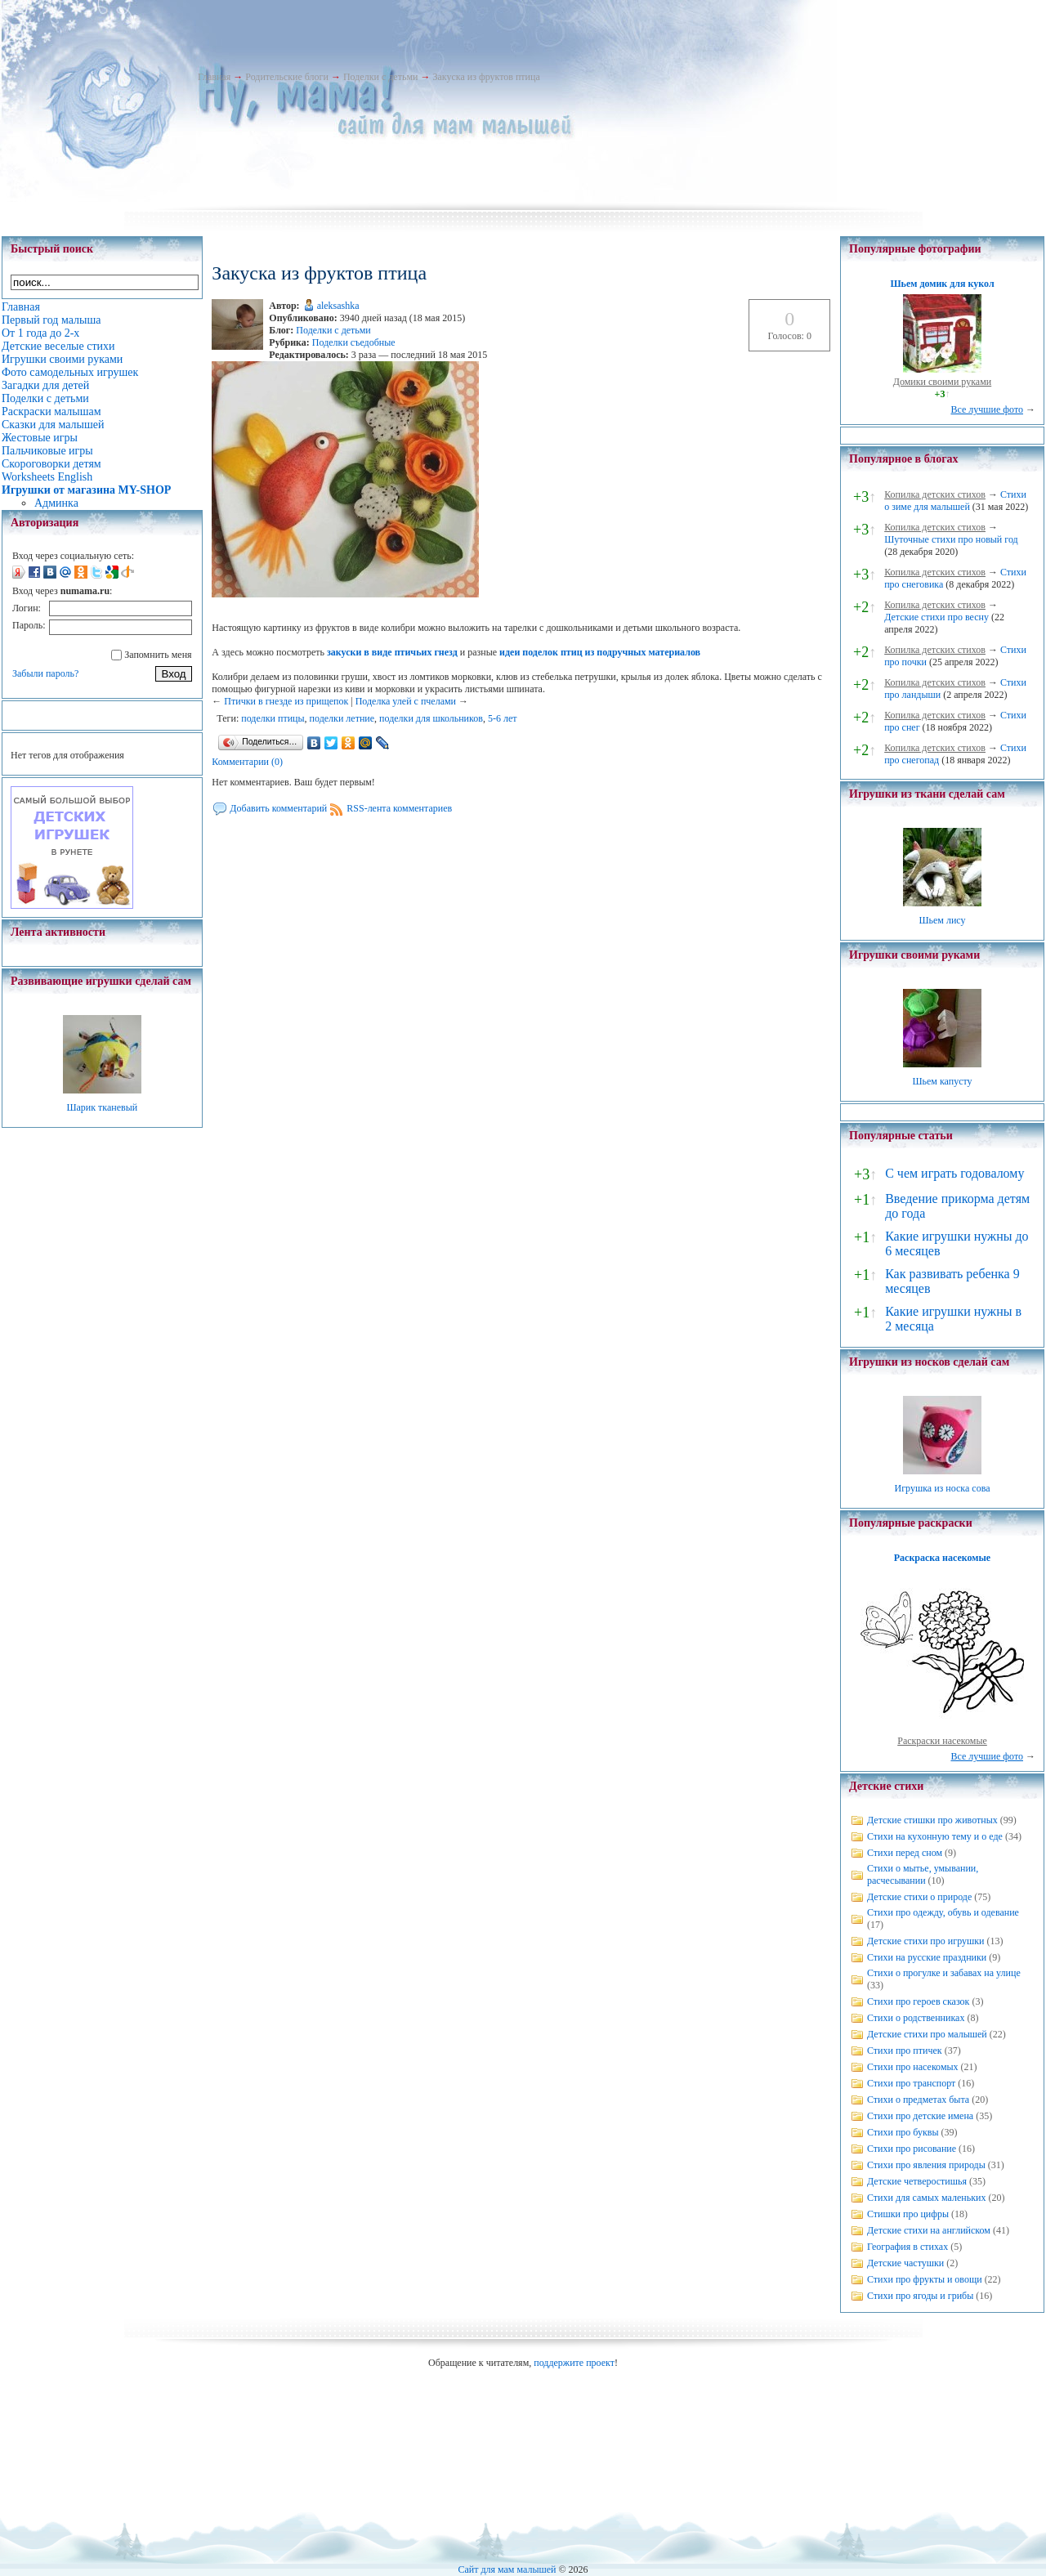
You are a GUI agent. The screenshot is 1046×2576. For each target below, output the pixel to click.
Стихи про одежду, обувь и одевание (943, 1912)
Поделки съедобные (354, 342)
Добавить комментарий (278, 808)
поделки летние (342, 718)
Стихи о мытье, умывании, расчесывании (922, 1874)
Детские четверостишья (917, 2181)
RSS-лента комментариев (399, 808)
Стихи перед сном (904, 1852)
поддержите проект (574, 2362)
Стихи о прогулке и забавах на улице (944, 1973)
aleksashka (338, 305)
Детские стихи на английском (928, 2230)
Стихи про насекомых (913, 2067)
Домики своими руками (942, 381)
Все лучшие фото (986, 409)
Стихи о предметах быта (918, 2099)
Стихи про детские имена (920, 2116)
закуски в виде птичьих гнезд (392, 652)
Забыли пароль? (45, 673)
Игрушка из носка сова (942, 1488)
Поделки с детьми (380, 77)
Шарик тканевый (101, 1107)
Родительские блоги (287, 77)
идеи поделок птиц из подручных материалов (599, 652)
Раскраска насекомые (942, 1557)
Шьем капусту (942, 1081)
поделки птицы (272, 718)
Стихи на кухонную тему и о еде (935, 1836)
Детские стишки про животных (932, 1820)
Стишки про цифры (908, 2214)
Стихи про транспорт (911, 2083)
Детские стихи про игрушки (925, 1941)
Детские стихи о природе (919, 1897)
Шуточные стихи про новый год (951, 539)
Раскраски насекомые (942, 1740)
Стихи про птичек (904, 2050)
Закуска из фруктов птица (485, 77)
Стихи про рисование (911, 2148)
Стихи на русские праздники (926, 1957)
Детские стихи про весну (936, 617)
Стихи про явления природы (926, 2165)
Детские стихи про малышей (927, 2034)
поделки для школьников (431, 718)
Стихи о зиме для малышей (955, 500)
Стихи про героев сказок (918, 2001)
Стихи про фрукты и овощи (924, 2279)
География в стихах (907, 2246)
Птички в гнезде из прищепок (286, 701)
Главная (214, 77)
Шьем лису (942, 920)
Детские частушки (905, 2263)
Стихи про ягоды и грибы (920, 2295)
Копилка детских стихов (935, 494)
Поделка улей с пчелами (405, 701)
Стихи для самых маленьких (926, 2197)
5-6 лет (502, 718)
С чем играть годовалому (954, 1173)
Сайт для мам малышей (507, 2569)
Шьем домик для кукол (942, 283)
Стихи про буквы (903, 2132)
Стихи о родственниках (915, 2018)
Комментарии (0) (247, 761)
